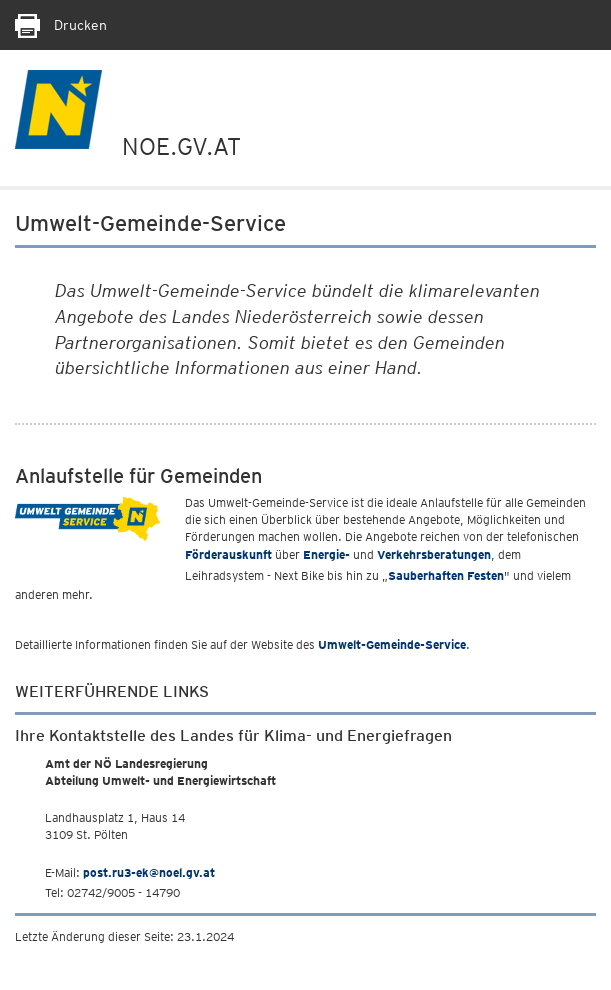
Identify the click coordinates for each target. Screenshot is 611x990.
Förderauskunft (228, 554)
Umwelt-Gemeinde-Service (392, 644)
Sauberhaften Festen (446, 575)
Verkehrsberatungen (434, 554)
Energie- (326, 554)
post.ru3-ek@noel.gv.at (149, 872)
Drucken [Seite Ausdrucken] (61, 25)
